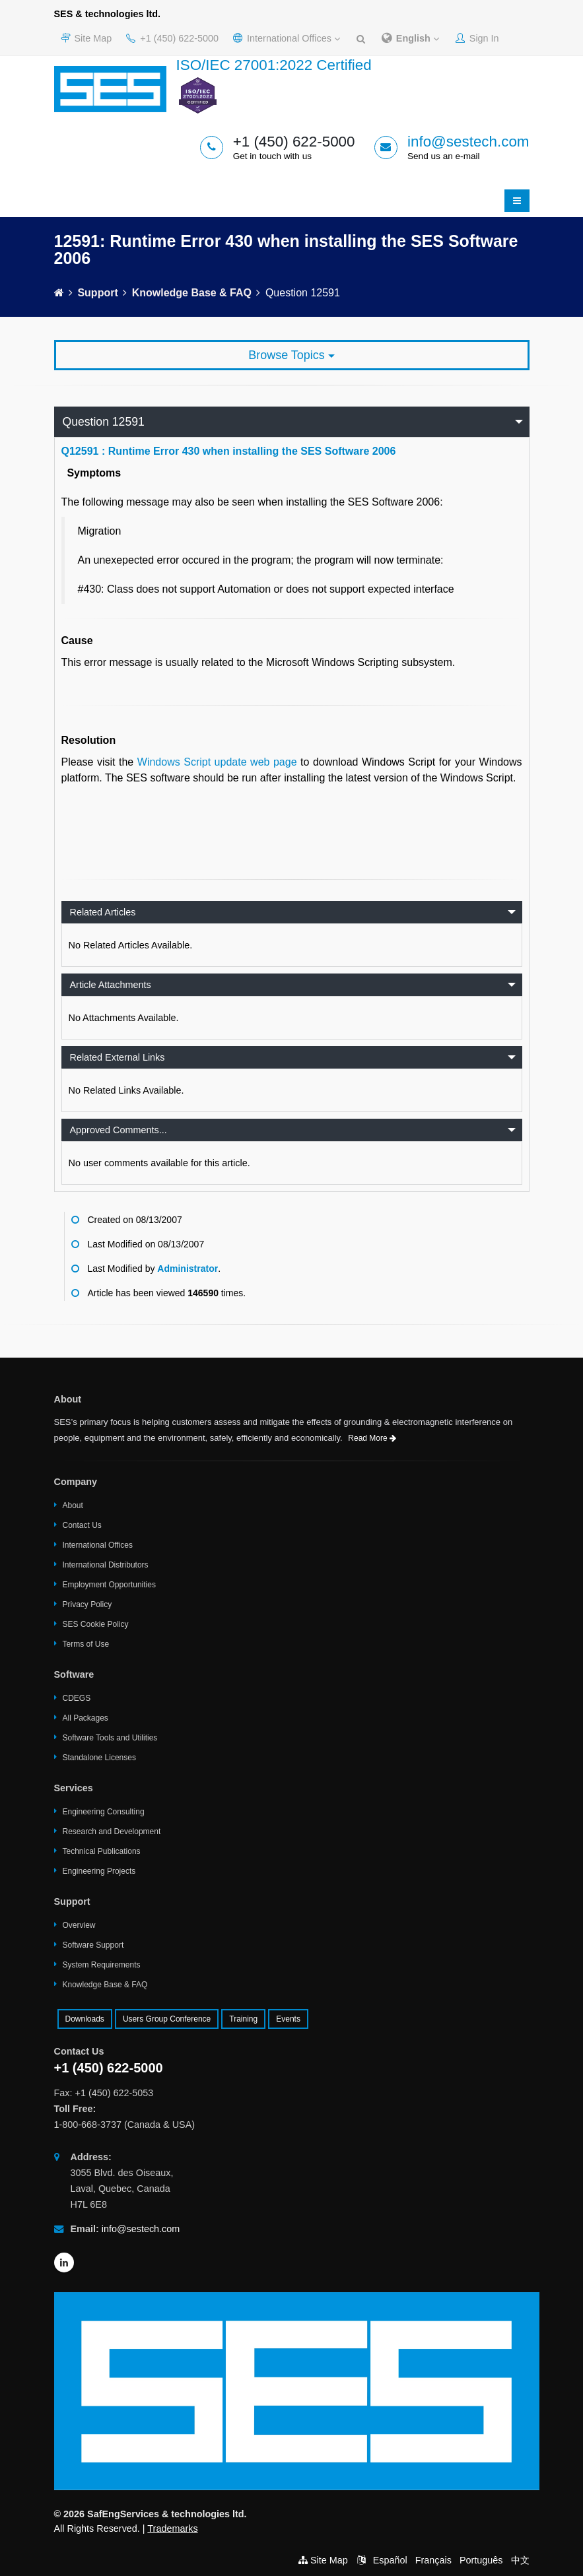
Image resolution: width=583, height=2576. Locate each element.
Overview (79, 1925)
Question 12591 (104, 421)
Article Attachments (110, 984)
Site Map (86, 38)
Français (433, 2560)
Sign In (477, 38)
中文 (520, 2560)
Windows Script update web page (217, 762)
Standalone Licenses (99, 1757)
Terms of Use (86, 1644)
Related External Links (117, 1057)
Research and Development (112, 1831)
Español (390, 2560)
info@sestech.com (468, 141)
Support (97, 292)
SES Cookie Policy (96, 1624)
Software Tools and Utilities (110, 1737)
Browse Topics (291, 355)
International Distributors (106, 1564)
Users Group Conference (167, 2019)
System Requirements (102, 1964)
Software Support (93, 1945)
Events (288, 2019)
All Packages (85, 1718)
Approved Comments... (118, 1130)
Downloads (84, 2019)
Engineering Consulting (104, 1811)
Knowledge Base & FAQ (192, 292)
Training (243, 2019)
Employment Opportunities (109, 1584)
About (73, 1505)
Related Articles (103, 912)
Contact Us (82, 1525)
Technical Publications (102, 1851)
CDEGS (77, 1698)
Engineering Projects (99, 1871)
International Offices (286, 38)
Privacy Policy (87, 1604)
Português (481, 2560)
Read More (372, 1438)
